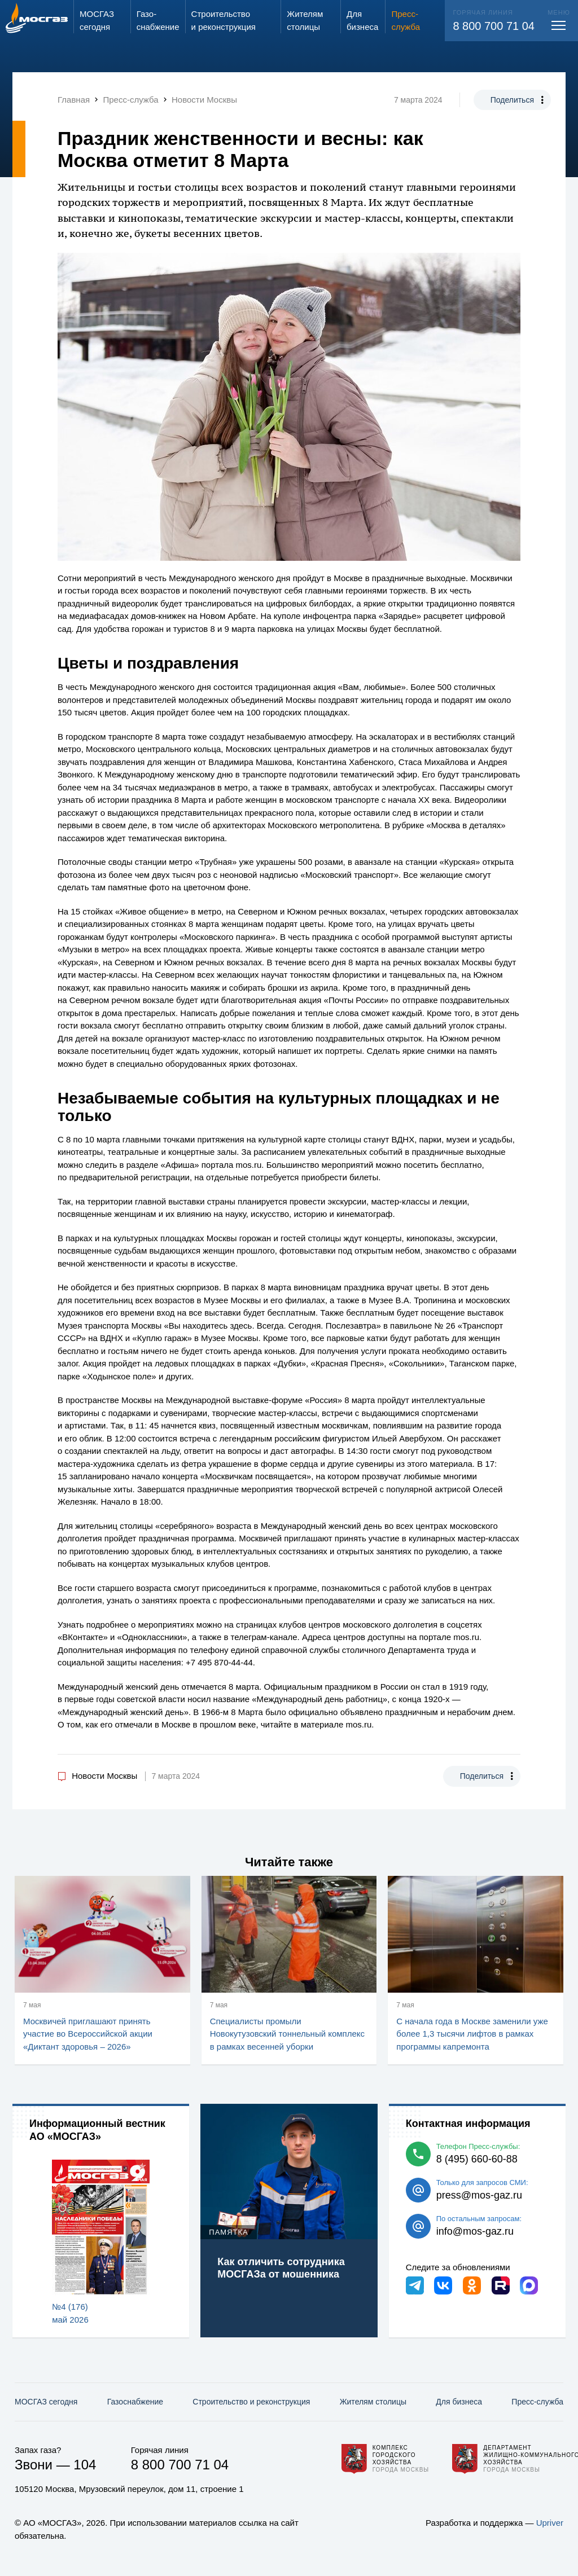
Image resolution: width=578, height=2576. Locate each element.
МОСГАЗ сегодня (46, 2401)
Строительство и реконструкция (251, 2401)
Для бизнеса (459, 2401)
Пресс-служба (537, 2401)
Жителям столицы (373, 2401)
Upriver (549, 2522)
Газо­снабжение (135, 2401)
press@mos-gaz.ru (479, 2195)
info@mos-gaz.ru (475, 2231)
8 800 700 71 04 (494, 26)
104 (84, 2464)
